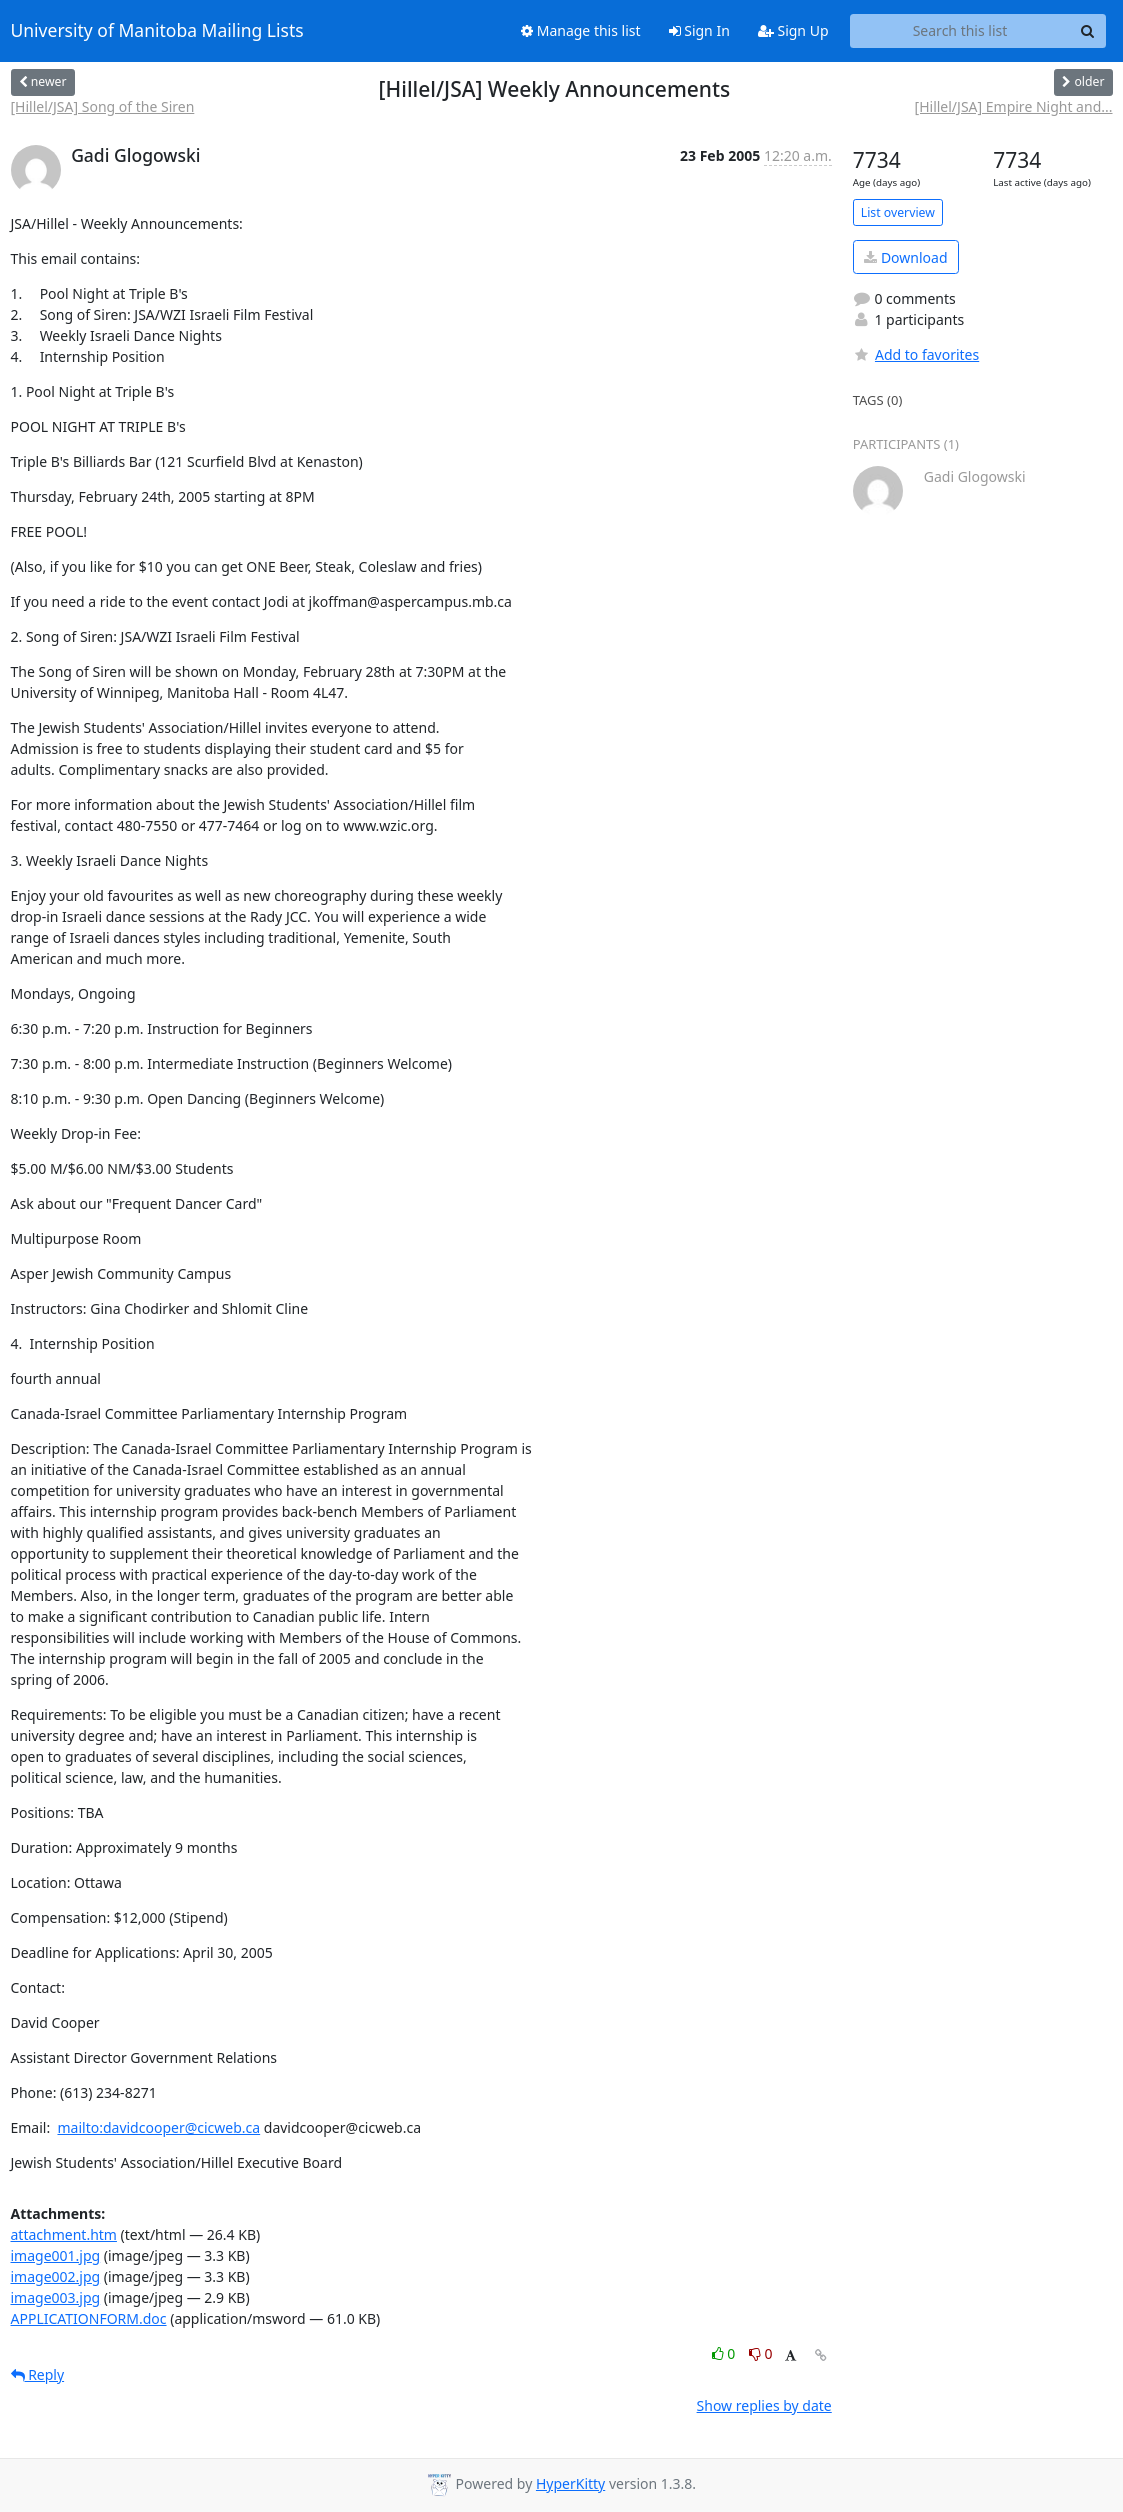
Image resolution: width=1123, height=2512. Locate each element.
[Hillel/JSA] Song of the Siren (103, 106)
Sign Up (793, 30)
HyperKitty (570, 2483)
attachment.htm (64, 2234)
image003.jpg (56, 2297)
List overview (898, 212)
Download (905, 257)
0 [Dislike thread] (761, 2353)
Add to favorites (916, 354)
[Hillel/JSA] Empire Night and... (1014, 106)
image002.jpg (56, 2276)
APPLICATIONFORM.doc (89, 2318)
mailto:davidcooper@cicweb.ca (158, 2127)
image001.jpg (56, 2255)
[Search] (1088, 31)
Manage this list (581, 30)
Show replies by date (764, 2405)
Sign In (699, 30)
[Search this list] (960, 31)
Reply (38, 2374)
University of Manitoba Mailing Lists (157, 31)
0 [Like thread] (725, 2353)
